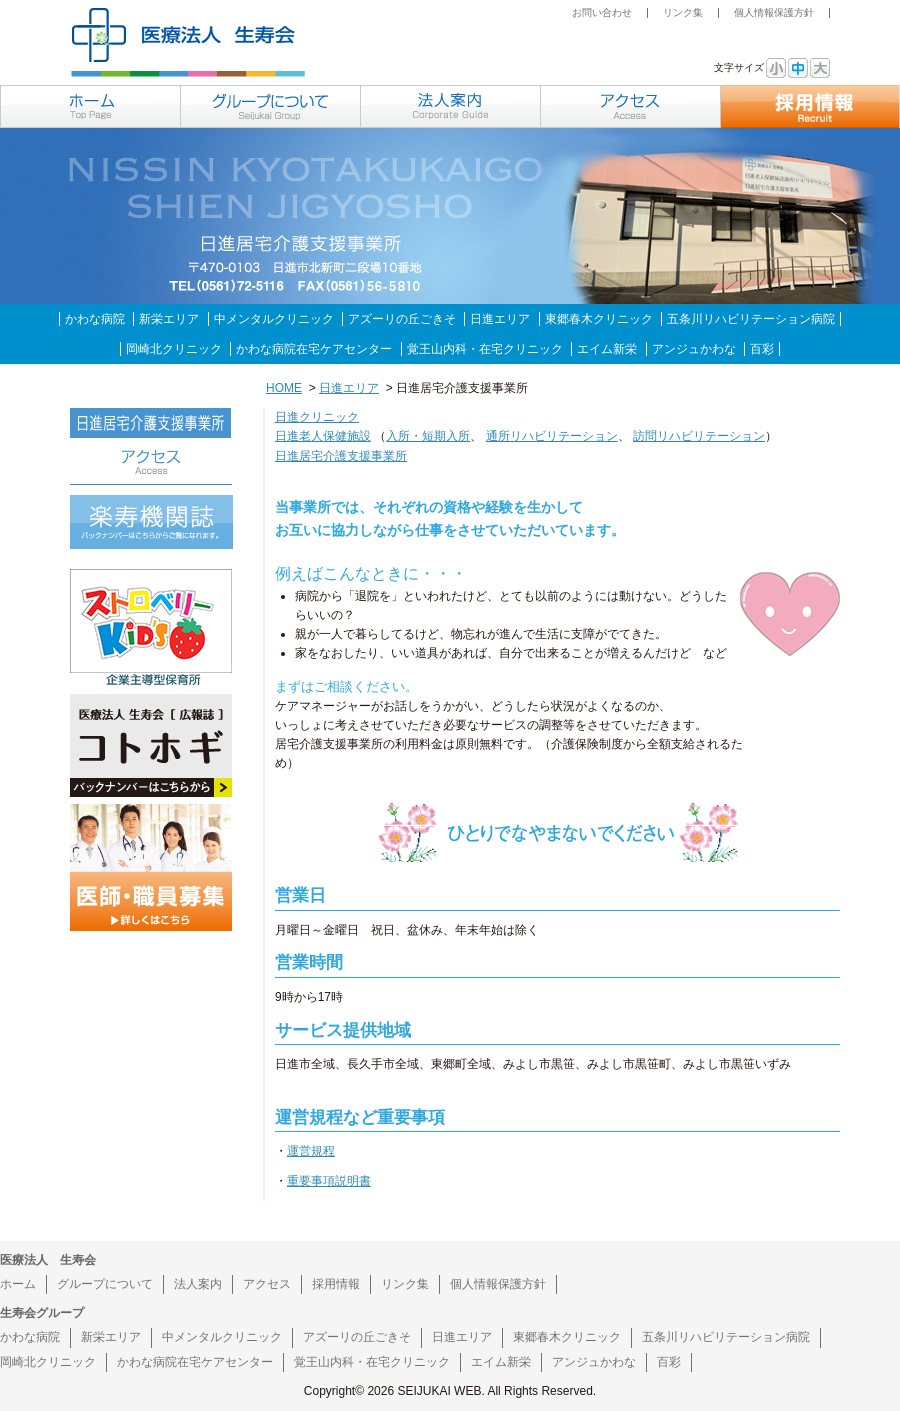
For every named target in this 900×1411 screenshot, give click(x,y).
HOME (284, 388)
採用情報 (336, 1284)
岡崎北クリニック (174, 349)
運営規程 (311, 1151)
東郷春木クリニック (599, 319)
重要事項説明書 (329, 1181)
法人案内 (198, 1284)
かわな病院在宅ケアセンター (314, 349)
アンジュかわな (694, 349)
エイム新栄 (607, 349)
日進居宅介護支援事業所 (341, 456)
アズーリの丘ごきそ (402, 319)
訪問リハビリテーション (699, 436)
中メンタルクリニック (274, 319)
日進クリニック (317, 417)
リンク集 (683, 12)
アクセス (267, 1284)
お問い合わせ (602, 12)
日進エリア (500, 319)
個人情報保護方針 (774, 12)
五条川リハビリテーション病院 (751, 319)
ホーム (18, 1284)
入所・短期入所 (428, 436)
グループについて (105, 1284)
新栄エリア (169, 319)
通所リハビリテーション (552, 436)
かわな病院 (95, 319)
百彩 (762, 349)
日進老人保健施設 (323, 436)
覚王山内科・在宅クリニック (485, 349)
